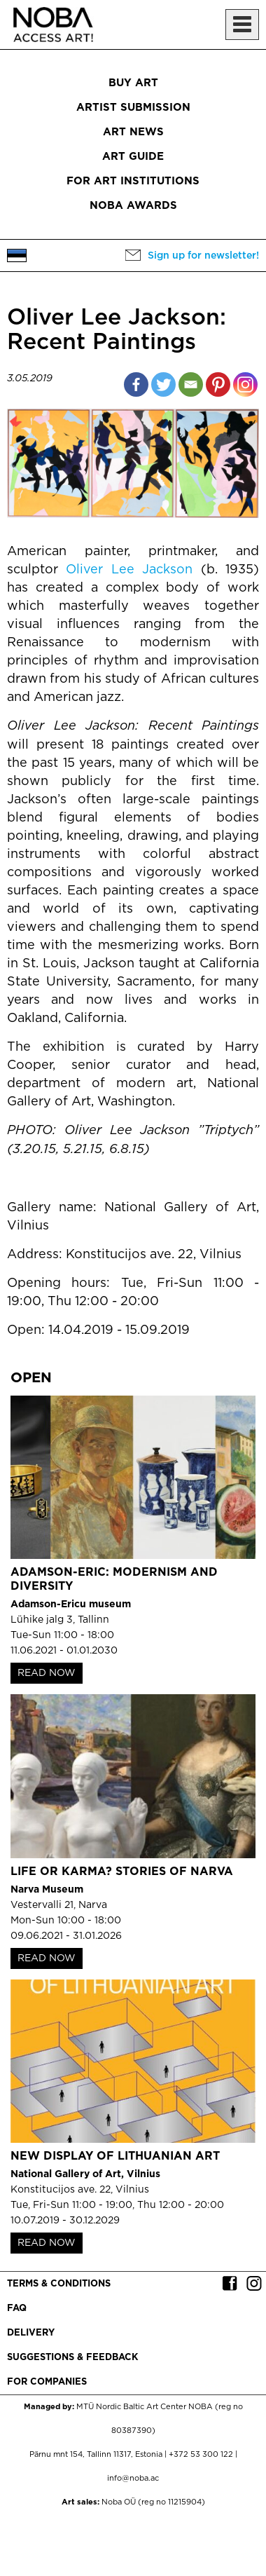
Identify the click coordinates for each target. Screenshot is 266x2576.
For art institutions (133, 181)
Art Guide (133, 156)
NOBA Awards (133, 205)
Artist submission (133, 107)
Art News (133, 132)
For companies (47, 2382)
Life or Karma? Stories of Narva (121, 1872)
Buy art (133, 83)
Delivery (31, 2333)
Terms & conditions (59, 2284)
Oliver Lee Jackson (129, 569)
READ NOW (47, 1673)
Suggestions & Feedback (72, 2358)
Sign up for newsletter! (203, 256)
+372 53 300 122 (201, 2454)
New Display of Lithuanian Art (115, 2156)
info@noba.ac (133, 2478)
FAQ (17, 2308)
